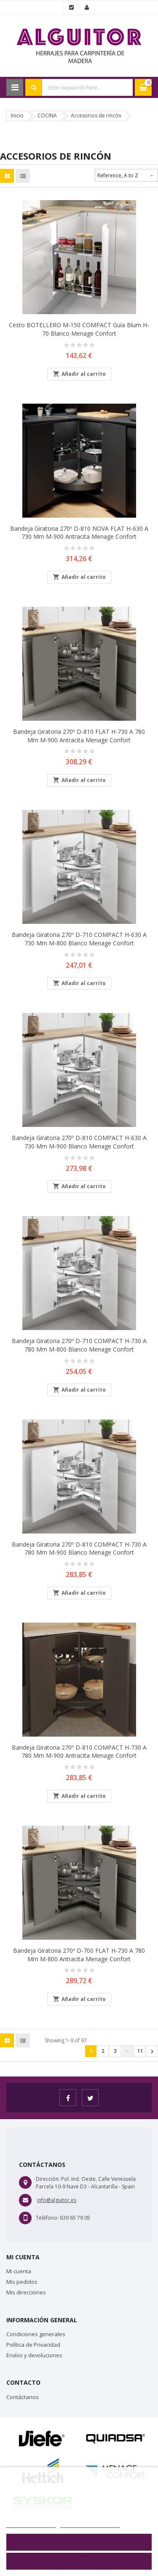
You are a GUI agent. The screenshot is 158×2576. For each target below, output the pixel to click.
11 (140, 2051)
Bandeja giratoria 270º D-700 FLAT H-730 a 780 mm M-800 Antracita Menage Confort (79, 1954)
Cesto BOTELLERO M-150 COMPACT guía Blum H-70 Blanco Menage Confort (79, 329)
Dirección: (48, 2178)
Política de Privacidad (33, 2344)
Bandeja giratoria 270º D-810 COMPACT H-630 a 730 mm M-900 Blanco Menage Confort (79, 1142)
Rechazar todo (79, 2542)
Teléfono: (47, 2217)
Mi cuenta (18, 2271)
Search (33, 87)
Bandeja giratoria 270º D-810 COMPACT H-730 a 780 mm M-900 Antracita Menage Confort (79, 1751)
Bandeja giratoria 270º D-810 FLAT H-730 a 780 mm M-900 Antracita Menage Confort (79, 735)
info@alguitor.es (56, 2200)
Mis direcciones (26, 2292)
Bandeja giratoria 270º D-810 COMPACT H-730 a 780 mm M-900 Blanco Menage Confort (79, 1548)
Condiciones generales (35, 2334)
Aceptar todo (79, 2561)
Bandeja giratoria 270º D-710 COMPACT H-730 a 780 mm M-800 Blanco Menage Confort (79, 1345)
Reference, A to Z (126, 174)
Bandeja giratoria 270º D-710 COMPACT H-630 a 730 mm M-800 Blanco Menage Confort (79, 939)
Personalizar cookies (90, 2523)
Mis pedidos (21, 2282)
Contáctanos (22, 2397)
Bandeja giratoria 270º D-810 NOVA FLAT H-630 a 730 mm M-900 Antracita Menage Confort (79, 532)
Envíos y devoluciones (34, 2355)
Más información (31, 2523)
